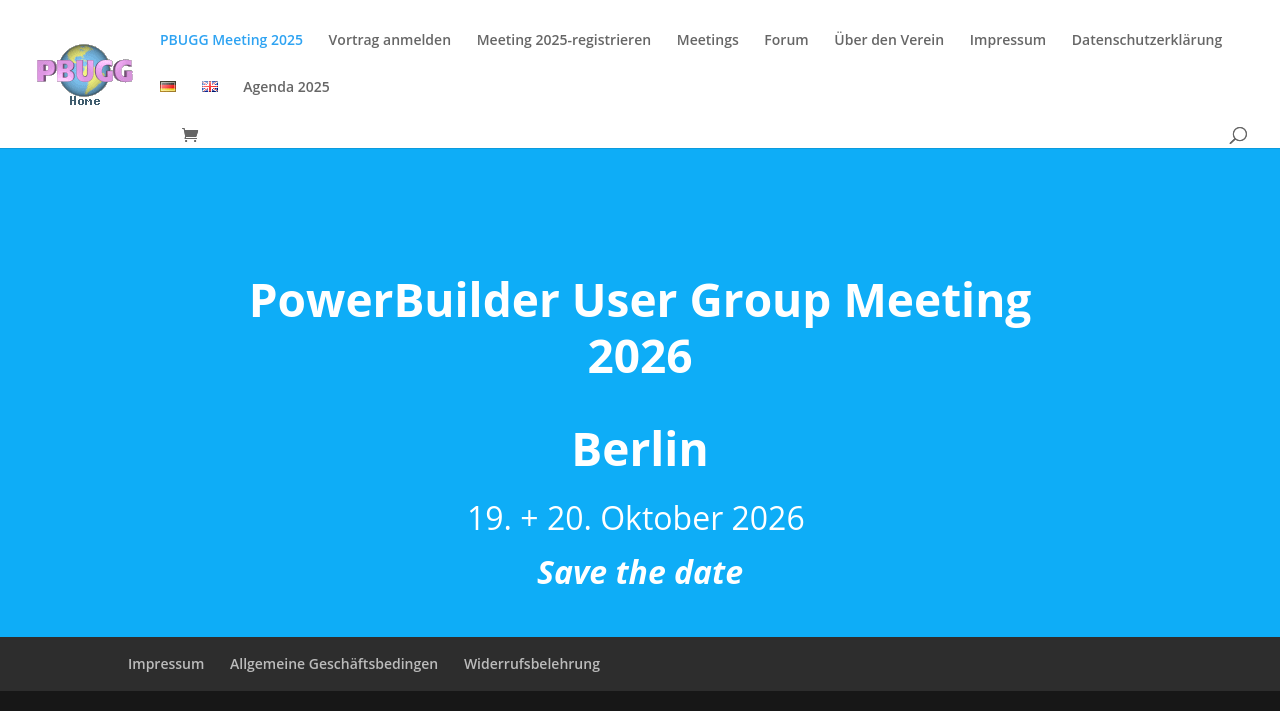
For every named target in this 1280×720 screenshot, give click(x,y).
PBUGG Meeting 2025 (231, 41)
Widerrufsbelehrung (532, 663)
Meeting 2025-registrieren (564, 41)
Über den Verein (889, 41)
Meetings (708, 41)
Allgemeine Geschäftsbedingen (334, 663)
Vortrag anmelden (390, 41)
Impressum (1008, 41)
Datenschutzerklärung (1147, 41)
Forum (786, 41)
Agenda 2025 (286, 88)
